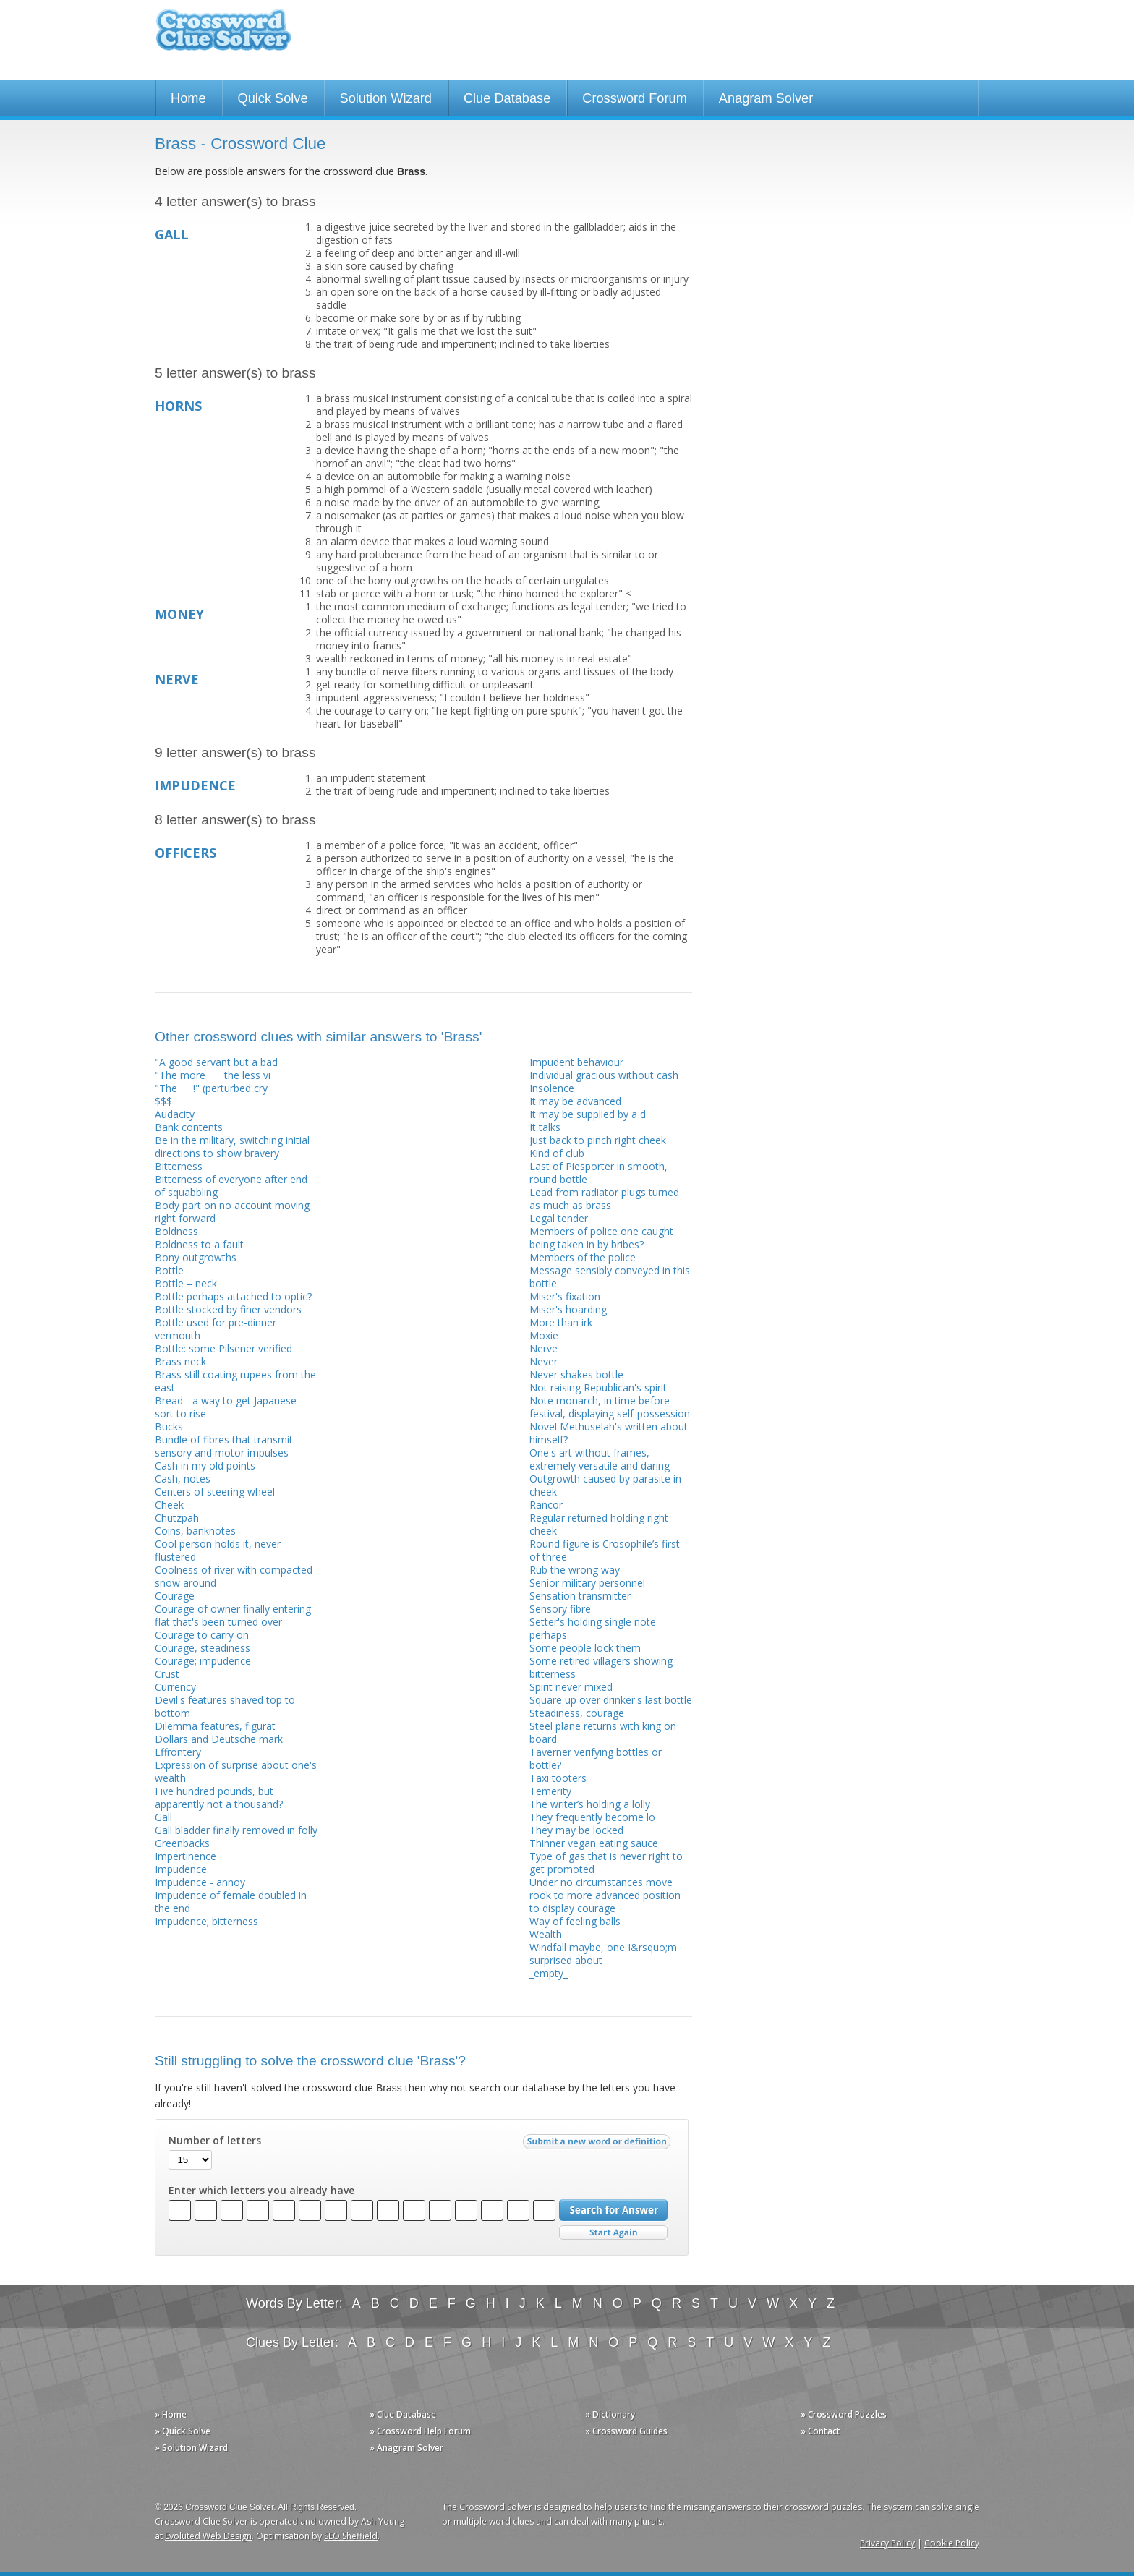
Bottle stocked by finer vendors (228, 1309)
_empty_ (548, 1973)
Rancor (546, 1504)
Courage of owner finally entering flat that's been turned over (233, 1615)
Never (543, 1361)
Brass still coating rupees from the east (235, 1381)
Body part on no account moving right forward (232, 1211)
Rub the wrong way (574, 1570)
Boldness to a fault (199, 1244)
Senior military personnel (587, 1583)
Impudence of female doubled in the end (231, 1901)
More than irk (560, 1322)
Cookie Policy (951, 2543)
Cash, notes (182, 1478)
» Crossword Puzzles (844, 2414)
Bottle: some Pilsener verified (223, 1348)
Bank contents (189, 1127)
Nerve (543, 1348)
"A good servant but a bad (216, 1062)
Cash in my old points (205, 1465)
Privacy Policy (887, 2543)
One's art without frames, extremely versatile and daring (599, 1459)
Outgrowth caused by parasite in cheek (605, 1485)
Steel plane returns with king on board (602, 1732)
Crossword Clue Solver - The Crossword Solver (223, 36)
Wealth (545, 1934)
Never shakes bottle (576, 1374)
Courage (175, 1596)
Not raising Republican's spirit (598, 1387)
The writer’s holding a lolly (589, 1804)
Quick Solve (273, 98)
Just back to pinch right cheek (597, 1140)
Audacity (175, 1114)
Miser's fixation (564, 1296)
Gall (163, 1817)
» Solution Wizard (191, 2447)
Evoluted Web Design (208, 2536)
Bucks (169, 1426)
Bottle (169, 1270)
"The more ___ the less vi (212, 1075)
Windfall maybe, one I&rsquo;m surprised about (603, 1953)
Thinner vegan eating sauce (593, 1843)
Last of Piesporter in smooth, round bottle (598, 1172)
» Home (171, 2414)
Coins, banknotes (195, 1531)
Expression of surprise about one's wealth (236, 1771)
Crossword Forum (634, 98)
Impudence (181, 1869)
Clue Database (507, 98)
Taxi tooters (558, 1778)
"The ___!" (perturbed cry (211, 1088)
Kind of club (556, 1153)
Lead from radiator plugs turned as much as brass (604, 1198)
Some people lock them (585, 1648)
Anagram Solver (766, 98)
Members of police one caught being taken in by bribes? (601, 1237)
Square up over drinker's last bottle (610, 1700)
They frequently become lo (592, 1817)
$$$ (163, 1101)
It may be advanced (575, 1101)
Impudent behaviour (576, 1062)
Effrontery (178, 1752)
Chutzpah (177, 1517)
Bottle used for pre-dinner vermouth (215, 1328)
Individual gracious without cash (603, 1075)
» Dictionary (610, 2414)
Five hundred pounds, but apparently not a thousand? (219, 1797)
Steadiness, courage (576, 1713)
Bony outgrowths (195, 1257)
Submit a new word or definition (598, 2145)
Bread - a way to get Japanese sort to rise (226, 1407)
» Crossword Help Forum (420, 2431)
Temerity (550, 1791)
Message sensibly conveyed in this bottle (609, 1276)
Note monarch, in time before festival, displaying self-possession (609, 1407)
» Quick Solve (182, 2431)
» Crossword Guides (626, 2431)
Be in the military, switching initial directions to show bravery (232, 1146)
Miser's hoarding (568, 1309)
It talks (544, 1127)
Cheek (169, 1504)
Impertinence (185, 1856)
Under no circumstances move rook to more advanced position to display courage (605, 1895)
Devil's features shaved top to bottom (225, 1706)
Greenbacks (182, 1843)
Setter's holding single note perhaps (592, 1628)
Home (188, 98)
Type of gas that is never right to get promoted (606, 1862)
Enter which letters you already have (261, 2190)
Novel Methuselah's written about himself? (608, 1433)
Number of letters (215, 2140)
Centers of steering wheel (215, 1491)
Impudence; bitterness (206, 1921)
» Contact (820, 2431)
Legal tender (558, 1218)
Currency (175, 1687)
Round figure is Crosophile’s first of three (604, 1550)
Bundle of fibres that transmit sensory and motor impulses (224, 1446)
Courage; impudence (203, 1661)
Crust (167, 1674)
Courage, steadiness (202, 1648)
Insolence (551, 1088)
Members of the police (582, 1257)
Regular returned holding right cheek (598, 1524)
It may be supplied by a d (587, 1114)
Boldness (176, 1231)
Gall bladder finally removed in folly (236, 1830)
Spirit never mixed (571, 1687)
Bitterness (178, 1166)
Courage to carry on (202, 1635)
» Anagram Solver (406, 2447)
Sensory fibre (560, 1609)
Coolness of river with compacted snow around (233, 1576)
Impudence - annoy (200, 1882)
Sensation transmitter (580, 1596)
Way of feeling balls (575, 1921)
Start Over (613, 2232)
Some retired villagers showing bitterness (601, 1667)
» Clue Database (403, 2414)
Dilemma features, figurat (215, 1726)
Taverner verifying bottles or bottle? (595, 1758)
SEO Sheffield (351, 2536)
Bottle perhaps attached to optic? (233, 1296)
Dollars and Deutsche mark (219, 1739)
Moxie (543, 1335)
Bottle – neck (186, 1283)
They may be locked (576, 1830)
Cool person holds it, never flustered (218, 1550)
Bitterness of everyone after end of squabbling (231, 1185)
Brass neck (180, 1361)
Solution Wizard (386, 98)
